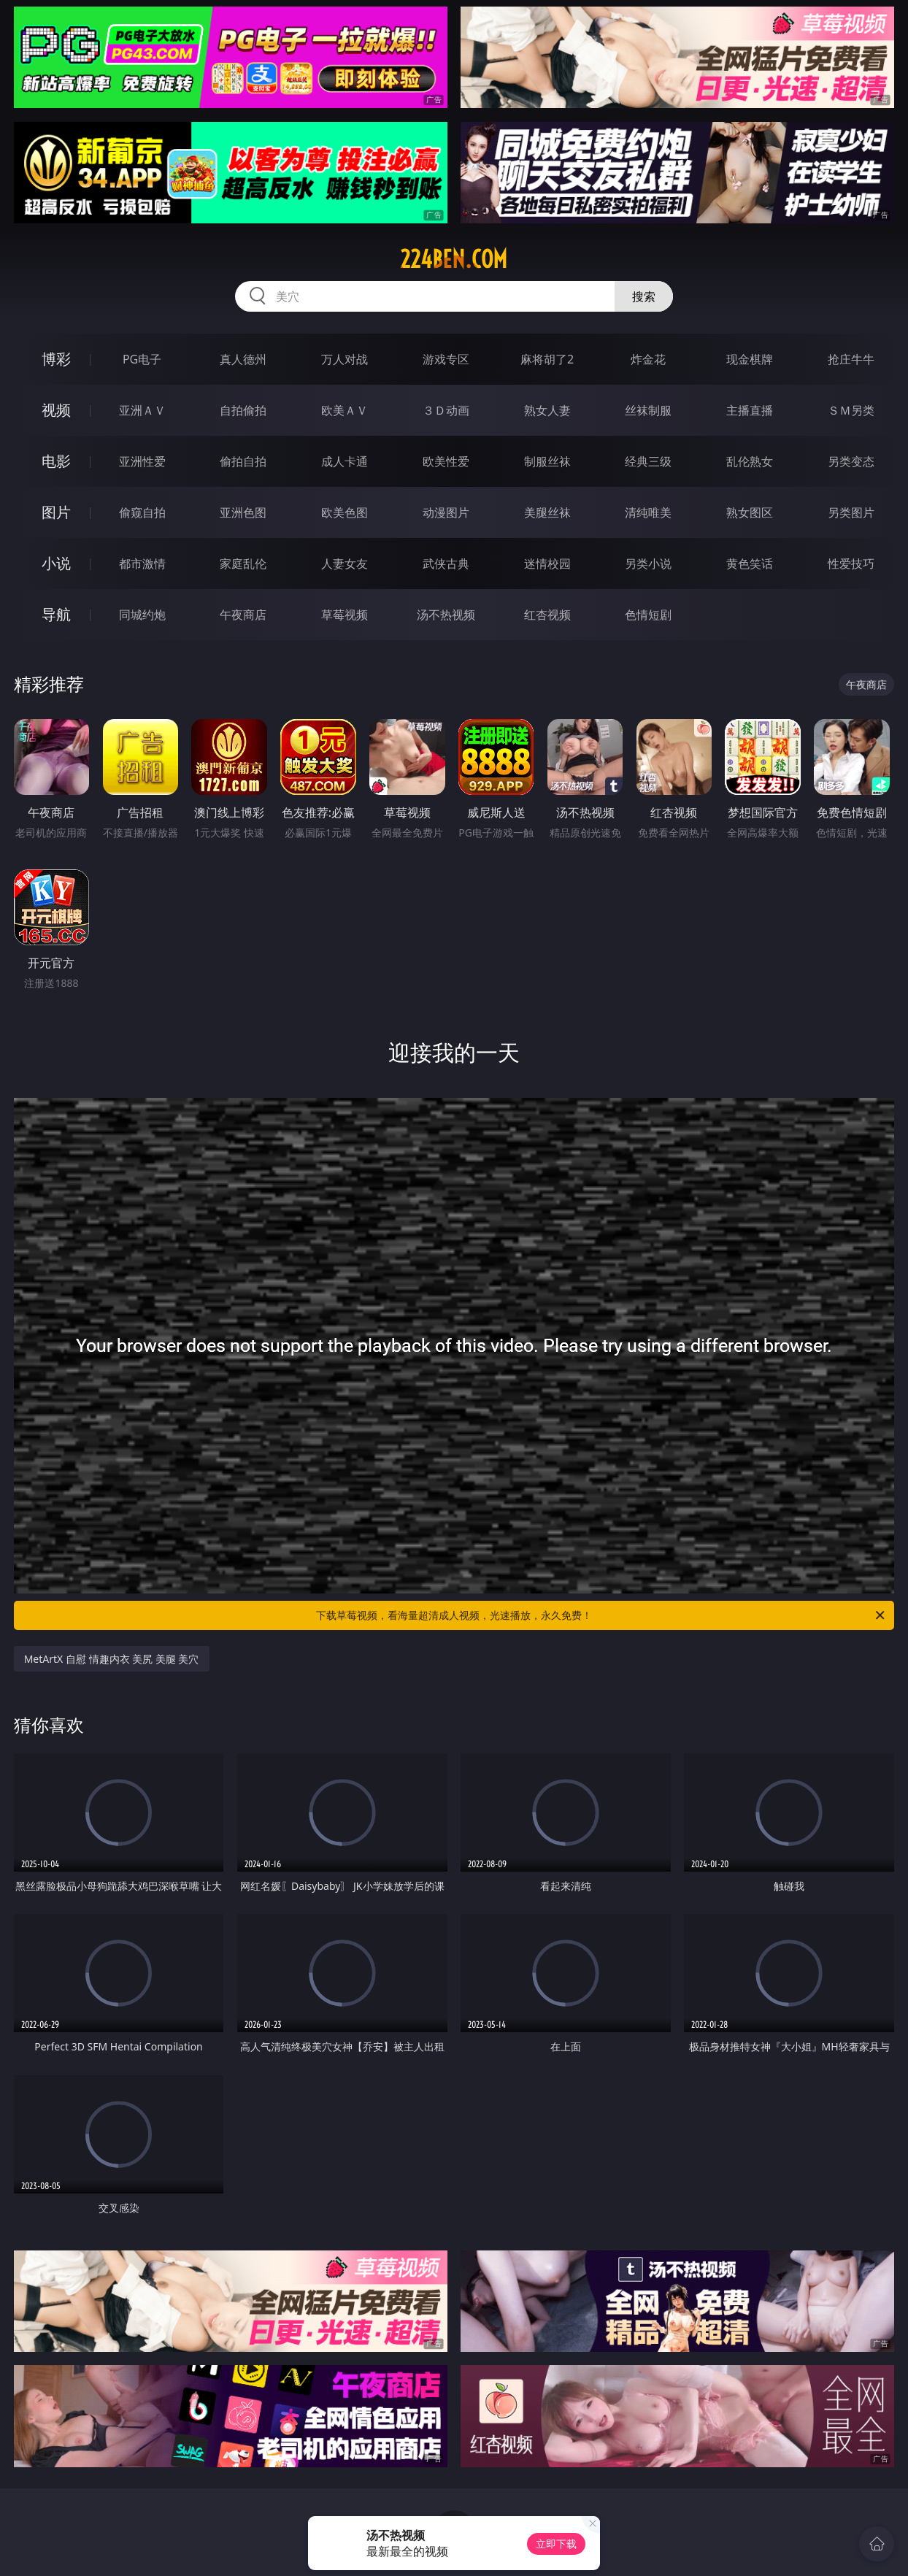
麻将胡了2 (547, 359)
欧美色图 (344, 512)
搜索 (643, 296)
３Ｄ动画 (446, 410)
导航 (56, 614)
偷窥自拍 (142, 512)
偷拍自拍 (243, 461)
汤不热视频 (446, 615)
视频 (56, 410)
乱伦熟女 (749, 461)
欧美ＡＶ (344, 410)
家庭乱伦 (243, 563)
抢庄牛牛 (851, 359)
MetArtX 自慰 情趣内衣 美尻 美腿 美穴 (111, 1659)
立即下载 (556, 2543)
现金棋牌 (749, 359)
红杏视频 (547, 615)
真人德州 (243, 359)
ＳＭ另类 (851, 410)
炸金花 (648, 359)
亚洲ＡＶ (142, 410)
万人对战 (344, 359)
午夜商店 (243, 615)
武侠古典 (446, 563)
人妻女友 (344, 563)
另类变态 (851, 461)
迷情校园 (547, 563)
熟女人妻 (547, 410)
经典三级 (648, 461)
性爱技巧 (851, 563)
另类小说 (648, 563)
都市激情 (142, 563)
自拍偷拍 (243, 410)
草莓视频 (344, 615)
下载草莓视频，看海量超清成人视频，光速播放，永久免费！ (601, 1615)
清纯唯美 (648, 512)
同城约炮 (142, 615)
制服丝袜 (547, 461)
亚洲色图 (243, 512)
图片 (56, 512)
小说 (56, 563)
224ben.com (453, 259)
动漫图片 (446, 512)
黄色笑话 (749, 563)
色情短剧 (648, 615)
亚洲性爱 (142, 461)
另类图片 (851, 512)
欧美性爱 (446, 461)
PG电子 (142, 359)
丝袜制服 (648, 410)
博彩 (56, 359)
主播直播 (749, 410)
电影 (56, 461)
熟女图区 (749, 512)
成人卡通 (344, 461)
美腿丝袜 (547, 512)
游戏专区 (446, 359)
